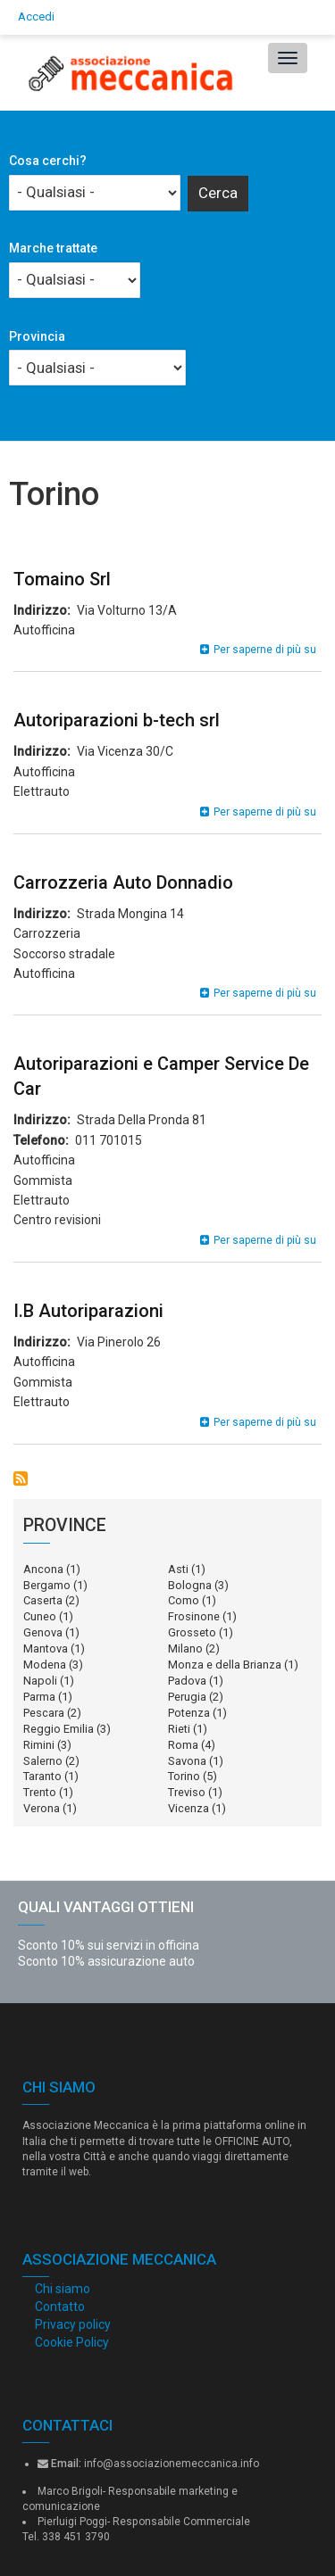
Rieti (179, 1728)
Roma (183, 1745)
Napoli (40, 1680)
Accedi (36, 16)
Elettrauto (41, 791)
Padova (187, 1680)
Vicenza (188, 1808)
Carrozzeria (46, 933)
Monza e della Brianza (224, 1664)
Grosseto (192, 1632)
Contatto (60, 2306)
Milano (185, 1648)
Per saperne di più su (265, 649)
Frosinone (194, 1616)
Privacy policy (73, 2324)
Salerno (43, 1761)
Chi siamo (62, 2289)
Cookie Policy (72, 2342)
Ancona (43, 1569)
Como (183, 1600)
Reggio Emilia (58, 1728)
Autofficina (44, 630)
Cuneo (39, 1616)
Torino (184, 1776)
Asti (178, 1569)
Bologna (190, 1585)
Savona (187, 1761)
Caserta (43, 1600)
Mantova (45, 1648)
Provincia (37, 336)
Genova (43, 1632)
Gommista (42, 1180)
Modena (44, 1664)
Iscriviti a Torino (20, 1478)
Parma (39, 1696)
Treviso (186, 1792)
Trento (39, 1792)
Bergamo (47, 1585)
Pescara (43, 1712)
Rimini (38, 1745)
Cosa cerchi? (48, 160)
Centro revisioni (57, 1220)
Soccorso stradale (64, 954)
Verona (41, 1808)
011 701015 (108, 1140)
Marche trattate (53, 248)
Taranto (42, 1776)
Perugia (187, 1696)
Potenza (189, 1712)
